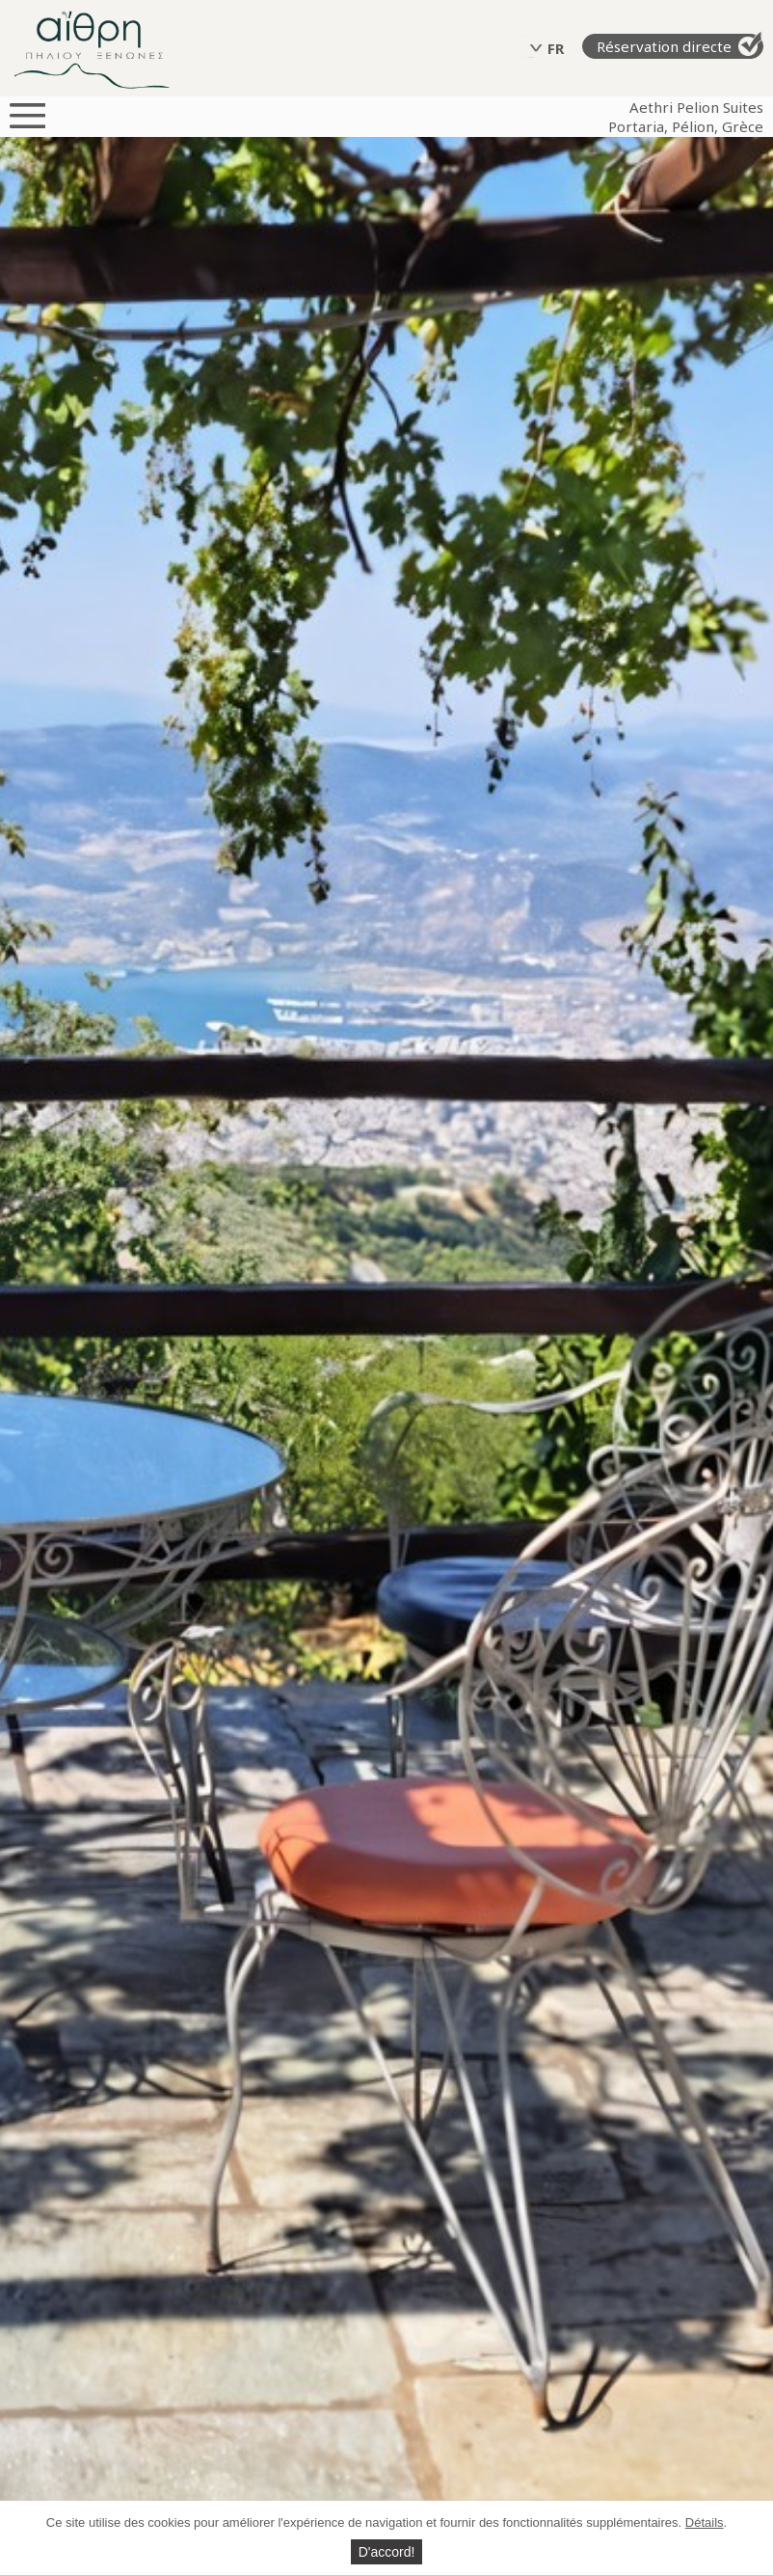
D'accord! (387, 2552)
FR (555, 48)
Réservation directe (679, 45)
